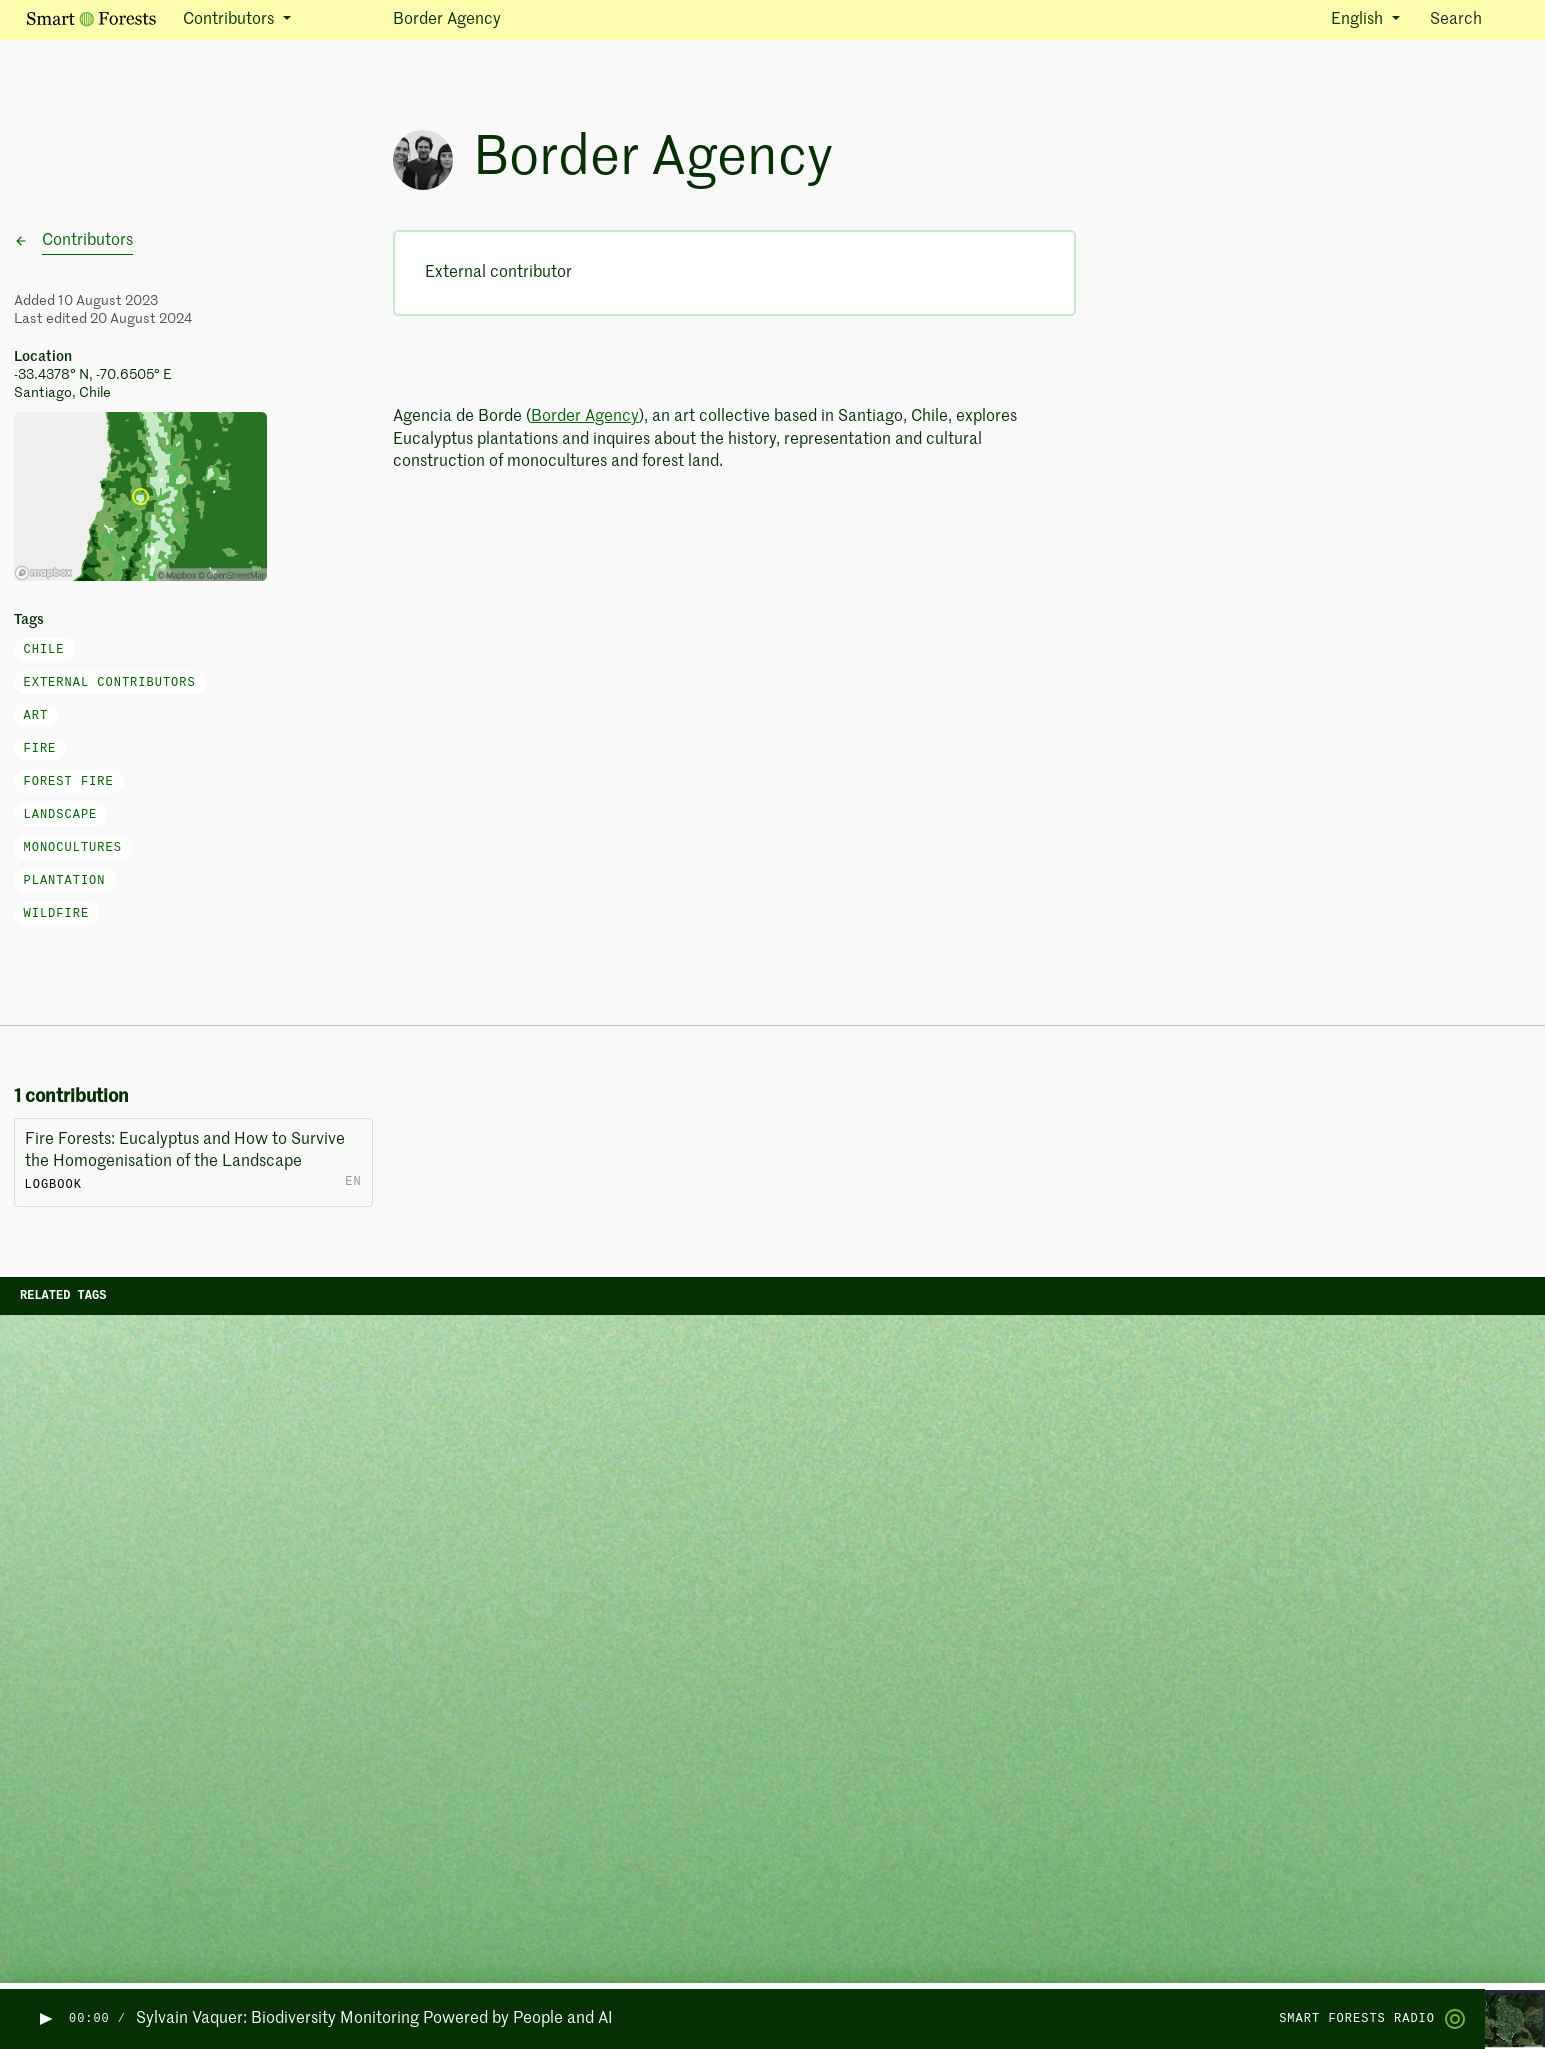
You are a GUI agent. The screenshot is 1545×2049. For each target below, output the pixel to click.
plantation (65, 881)
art (36, 716)
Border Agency (585, 417)
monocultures (73, 848)
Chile (44, 650)
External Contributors (110, 683)
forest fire (69, 782)
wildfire (57, 914)
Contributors (87, 241)
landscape (61, 815)
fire (40, 749)
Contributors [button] (230, 20)
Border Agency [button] (447, 20)
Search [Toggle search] (1473, 18)
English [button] (1359, 20)
